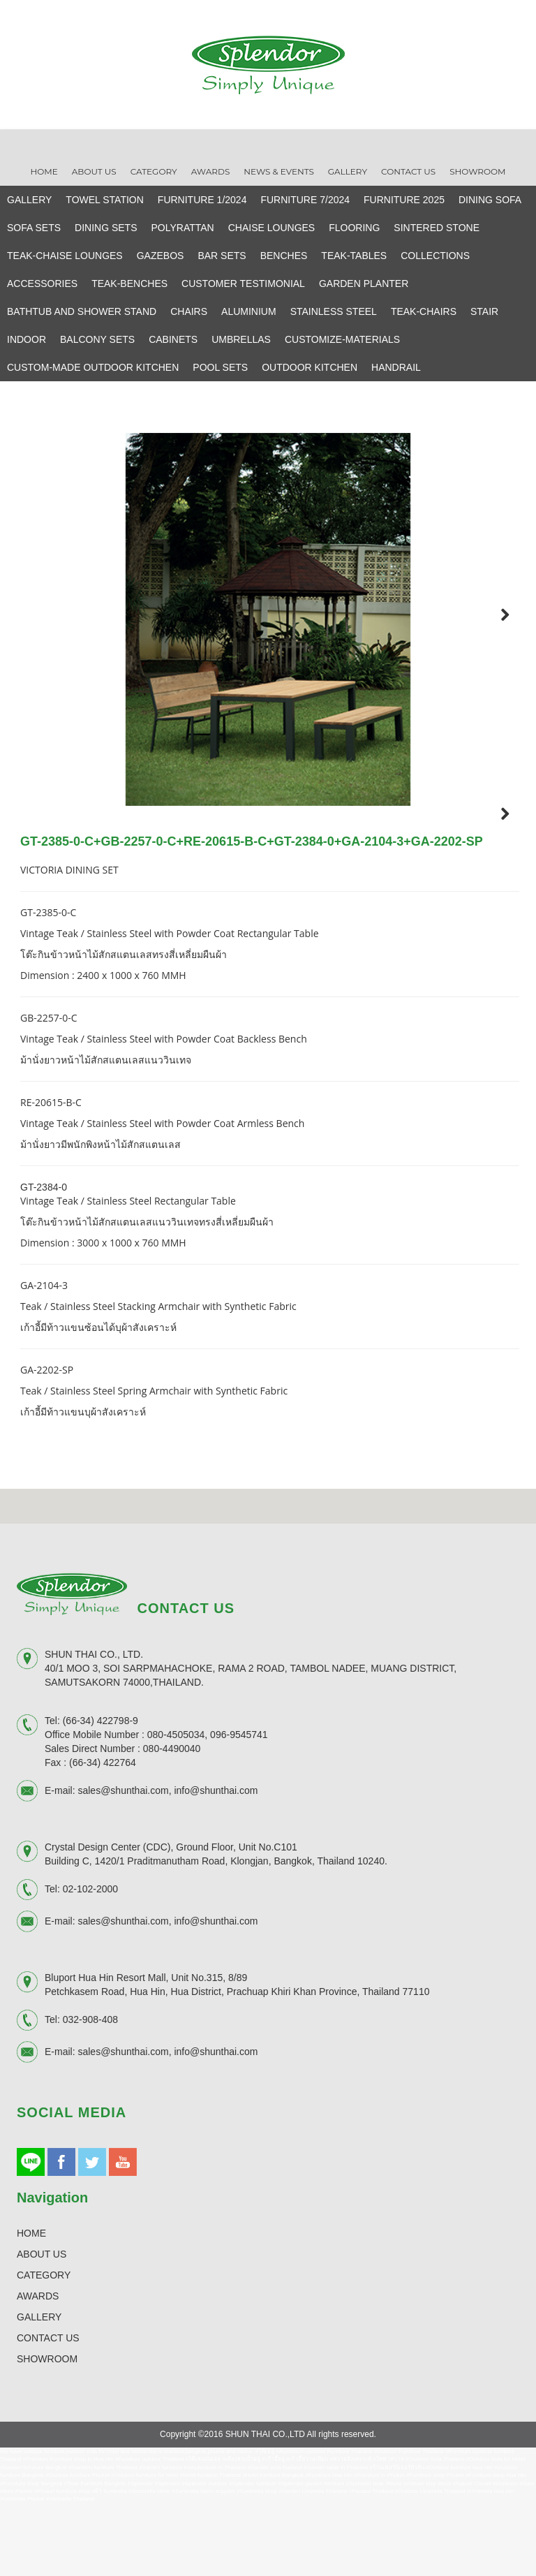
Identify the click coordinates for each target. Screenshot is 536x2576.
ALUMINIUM (248, 311)
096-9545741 (239, 1810)
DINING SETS (106, 227)
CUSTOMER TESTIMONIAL (243, 283)
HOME (31, 2308)
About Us (94, 171)
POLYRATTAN (182, 227)
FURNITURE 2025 (404, 199)
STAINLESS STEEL (333, 311)
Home (43, 171)
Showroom (477, 171)
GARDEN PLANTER (363, 283)
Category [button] (154, 171)
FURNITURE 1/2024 (202, 199)
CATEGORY (43, 2350)
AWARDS (38, 2371)
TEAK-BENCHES (129, 283)
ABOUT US (41, 2329)
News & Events (279, 171)
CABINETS (173, 339)
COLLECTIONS (435, 255)
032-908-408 (90, 2095)
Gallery (347, 171)
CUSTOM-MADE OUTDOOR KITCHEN (93, 367)
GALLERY (29, 199)
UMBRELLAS (241, 339)
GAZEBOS (160, 255)
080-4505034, (177, 1810)
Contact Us (408, 171)
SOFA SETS (34, 227)
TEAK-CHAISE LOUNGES (65, 255)
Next (495, 614)
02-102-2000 (90, 1965)
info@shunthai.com (216, 1866)
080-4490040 (172, 1824)
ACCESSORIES (42, 283)
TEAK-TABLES (354, 255)
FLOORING (354, 227)
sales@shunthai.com (122, 1866)
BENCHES (284, 255)
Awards (210, 171)
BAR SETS (222, 255)
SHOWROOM (47, 2434)
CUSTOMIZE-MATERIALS (342, 339)
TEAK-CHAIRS (423, 311)
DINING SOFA (490, 199)
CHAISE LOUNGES (271, 227)
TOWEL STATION (105, 199)
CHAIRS (188, 311)
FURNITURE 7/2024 (305, 199)
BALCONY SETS (97, 339)
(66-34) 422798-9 (100, 1796)
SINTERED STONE (436, 227)
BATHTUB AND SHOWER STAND (81, 311)
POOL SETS (220, 367)
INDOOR (26, 339)
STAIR (484, 311)
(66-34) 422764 (102, 1837)
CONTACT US (48, 2413)
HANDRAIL (396, 367)
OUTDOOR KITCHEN (309, 367)
